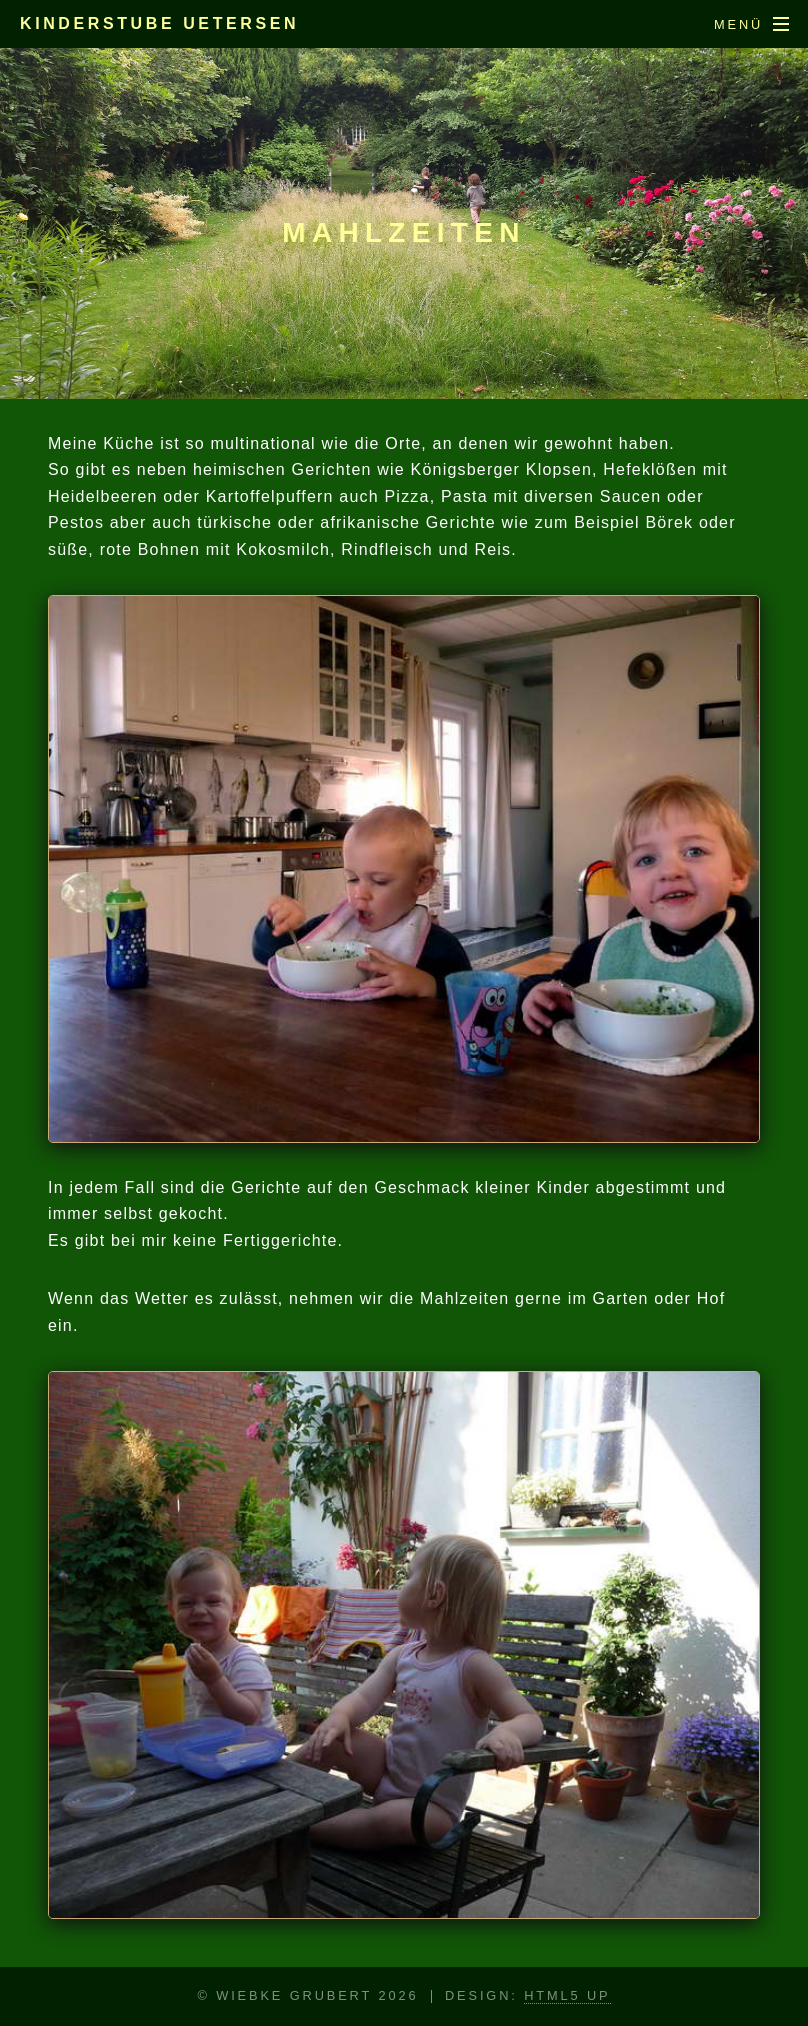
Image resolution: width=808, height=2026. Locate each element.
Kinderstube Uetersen (159, 23)
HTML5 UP (567, 1995)
